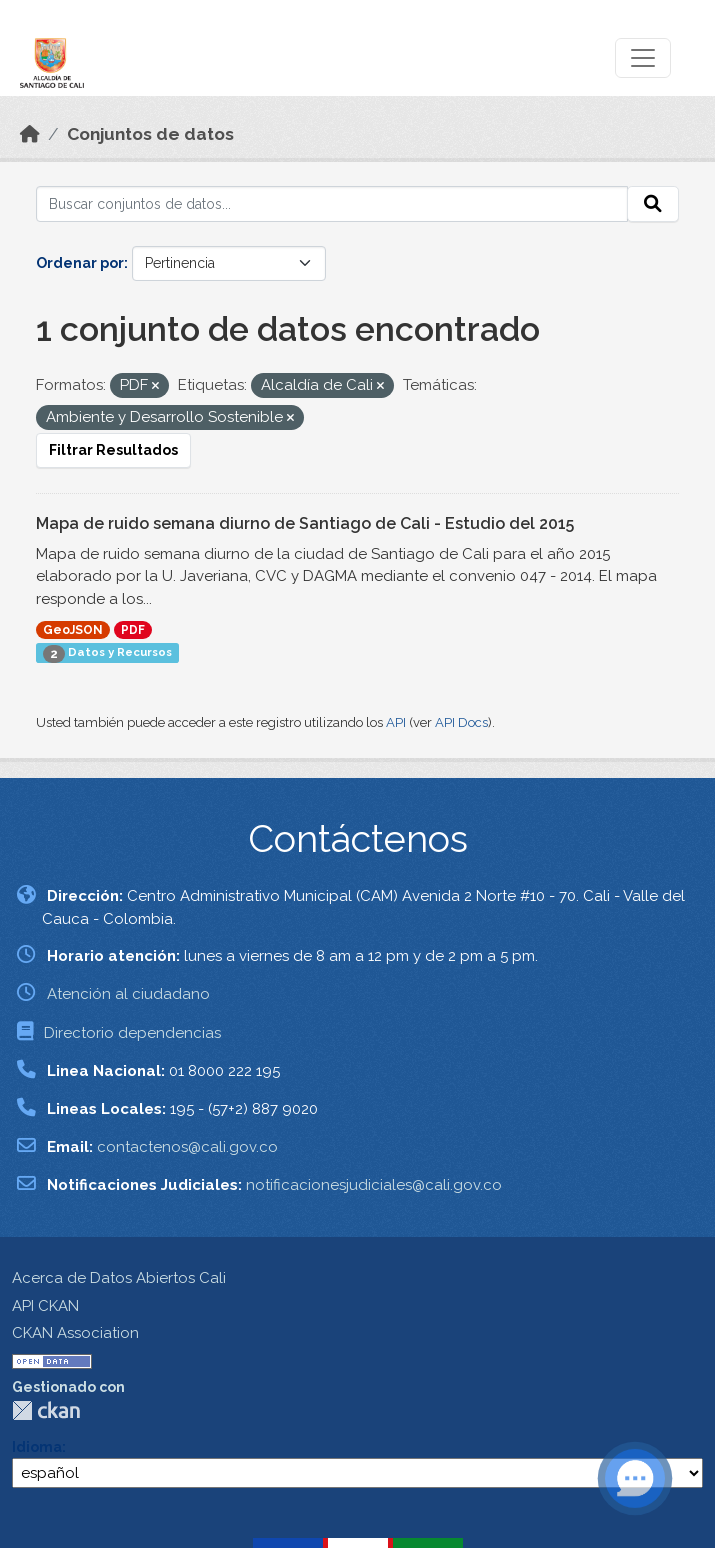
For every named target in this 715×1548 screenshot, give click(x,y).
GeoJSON (73, 630)
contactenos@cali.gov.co (187, 1147)
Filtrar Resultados (113, 450)
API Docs (461, 722)
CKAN (46, 1410)
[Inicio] (30, 134)
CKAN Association (75, 1333)
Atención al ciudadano (128, 994)
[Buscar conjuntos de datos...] (332, 204)
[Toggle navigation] (643, 58)
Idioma (37, 1447)
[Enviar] (653, 204)
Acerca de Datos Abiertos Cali (119, 1278)
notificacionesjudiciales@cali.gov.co (374, 1185)
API (396, 722)
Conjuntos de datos (150, 134)
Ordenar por (80, 263)
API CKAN (45, 1306)
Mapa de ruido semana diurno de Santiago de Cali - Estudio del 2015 (305, 523)
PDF (133, 630)
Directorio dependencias (132, 1033)
